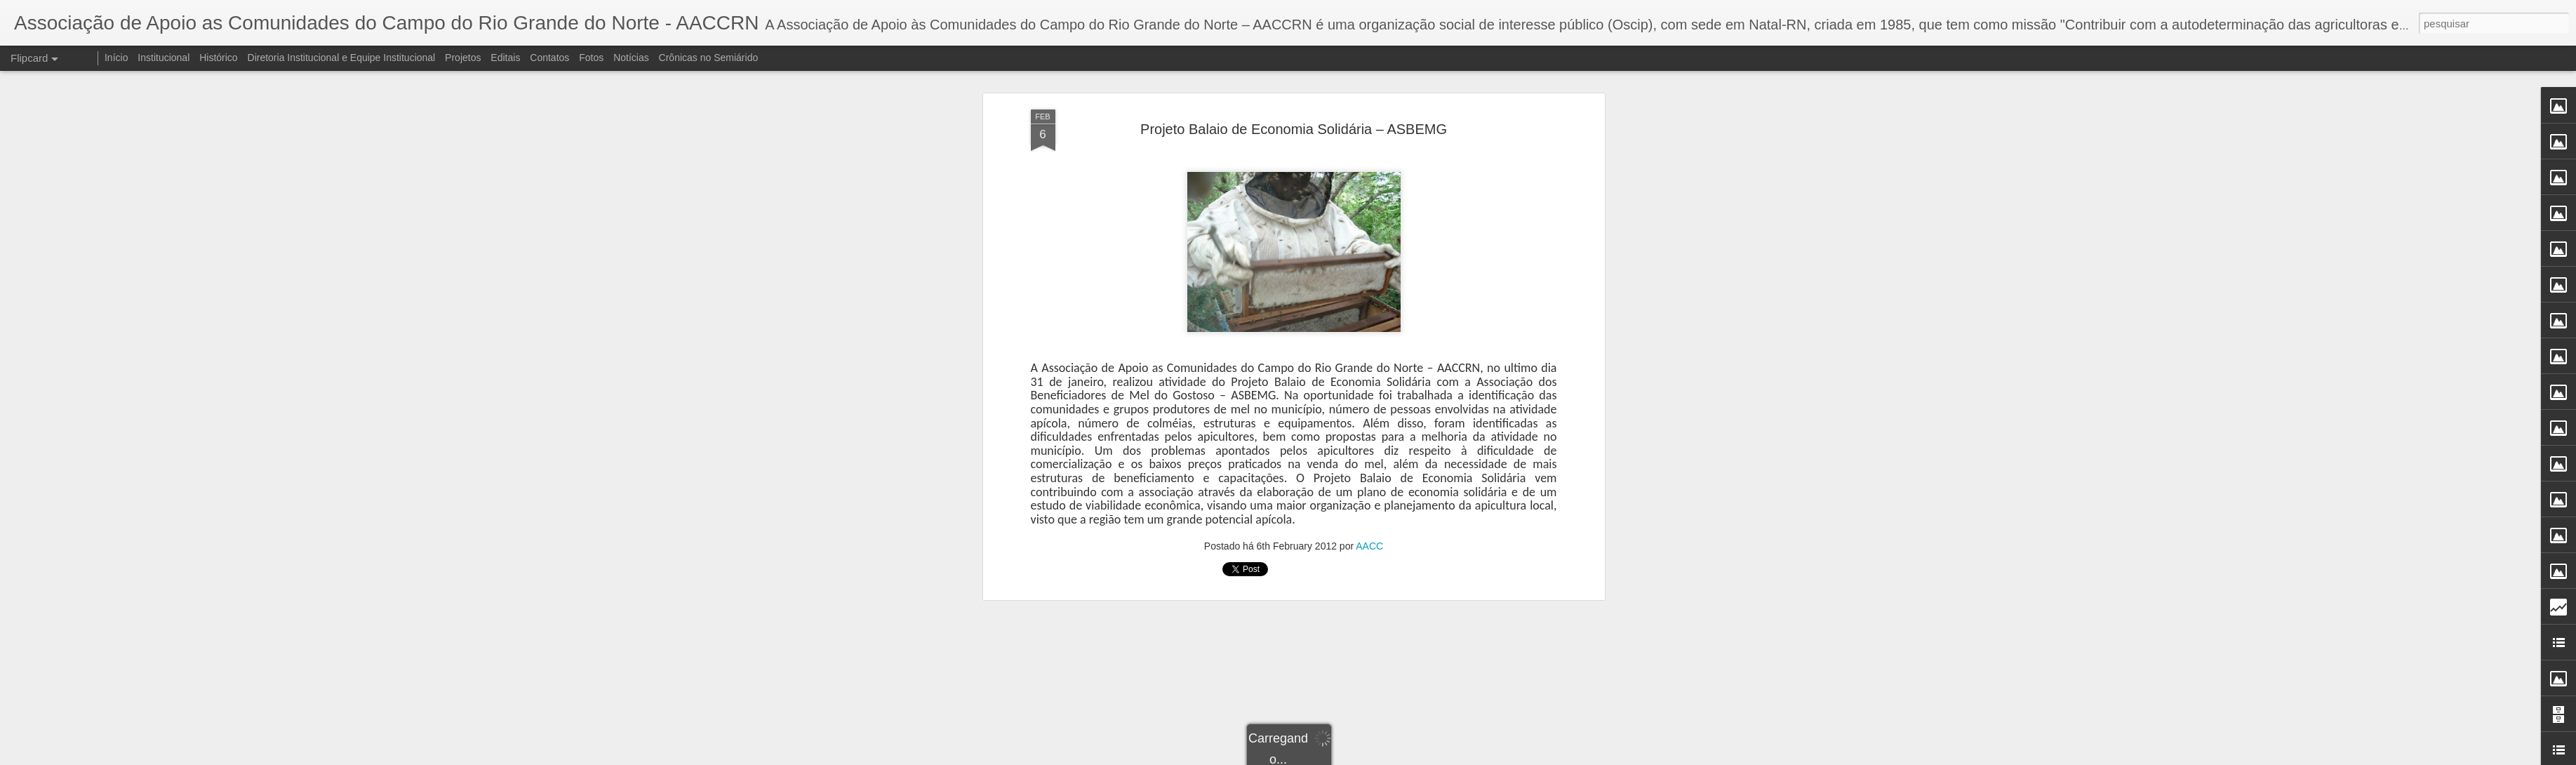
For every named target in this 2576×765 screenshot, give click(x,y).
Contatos (549, 57)
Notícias (631, 57)
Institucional (163, 57)
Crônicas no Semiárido (709, 57)
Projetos (463, 57)
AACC (1369, 213)
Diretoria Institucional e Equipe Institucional (342, 57)
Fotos (591, 57)
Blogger (1344, 757)
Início (116, 57)
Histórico (218, 57)
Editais (505, 57)
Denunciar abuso (1390, 757)
